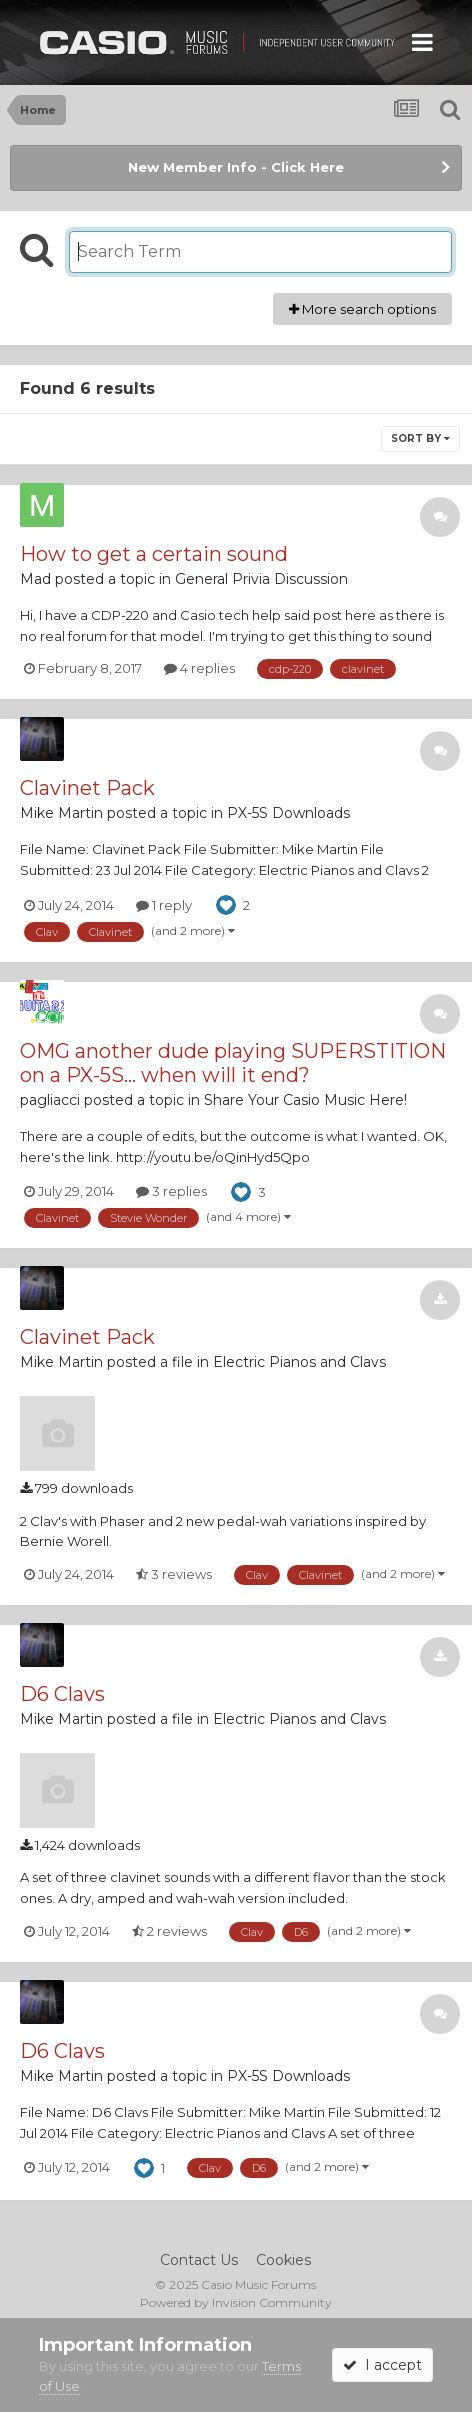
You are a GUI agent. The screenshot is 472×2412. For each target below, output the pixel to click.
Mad (35, 579)
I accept (382, 2365)
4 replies (199, 668)
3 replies (171, 1191)
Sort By (420, 438)
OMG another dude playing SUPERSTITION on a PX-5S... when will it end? (233, 1063)
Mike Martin (61, 813)
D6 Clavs (62, 1694)
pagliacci (50, 1100)
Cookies (283, 2260)
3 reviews (174, 1574)
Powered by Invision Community (236, 2302)
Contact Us (199, 2260)
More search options (362, 309)
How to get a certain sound (154, 554)
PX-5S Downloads (288, 813)
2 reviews (169, 1931)
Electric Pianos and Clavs (299, 1362)
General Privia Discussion (261, 579)
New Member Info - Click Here (236, 167)
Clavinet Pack (87, 788)
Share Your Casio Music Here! (305, 1100)
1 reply (164, 905)
